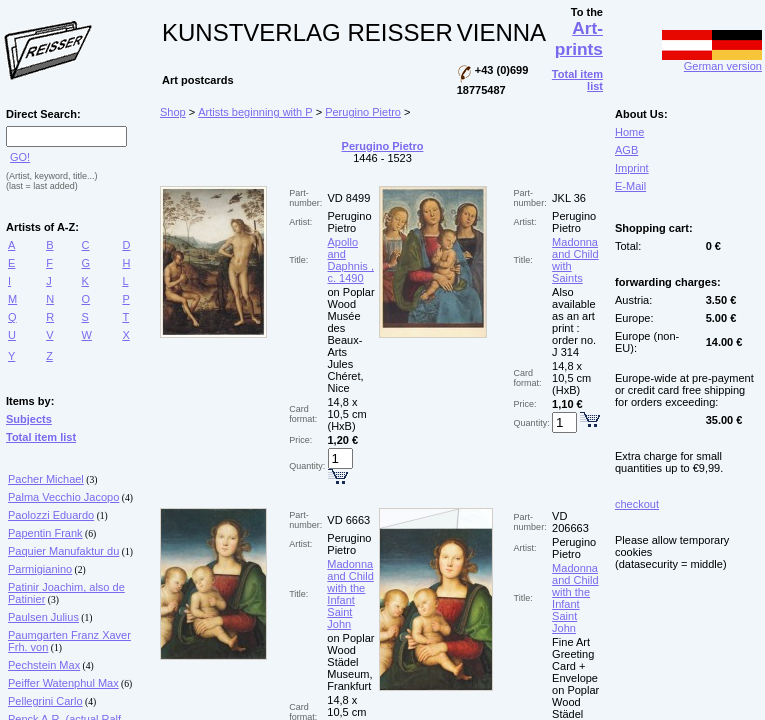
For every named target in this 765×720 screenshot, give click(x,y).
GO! (20, 157)
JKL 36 (569, 198)
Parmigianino (40, 569)
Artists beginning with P (255, 112)
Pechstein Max (44, 665)
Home (629, 132)
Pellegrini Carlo (45, 701)
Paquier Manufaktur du (63, 551)
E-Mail (630, 186)
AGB (626, 150)
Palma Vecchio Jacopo (63, 497)
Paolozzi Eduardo (51, 515)
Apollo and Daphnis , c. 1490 (351, 260)
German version (712, 61)
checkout (637, 504)
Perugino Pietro (363, 112)
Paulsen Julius (43, 617)
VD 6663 (348, 520)
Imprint (632, 168)
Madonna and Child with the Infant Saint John (350, 594)
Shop (173, 112)
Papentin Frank (45, 533)
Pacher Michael (46, 479)
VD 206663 (570, 522)
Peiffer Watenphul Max (63, 683)
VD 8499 (349, 198)
